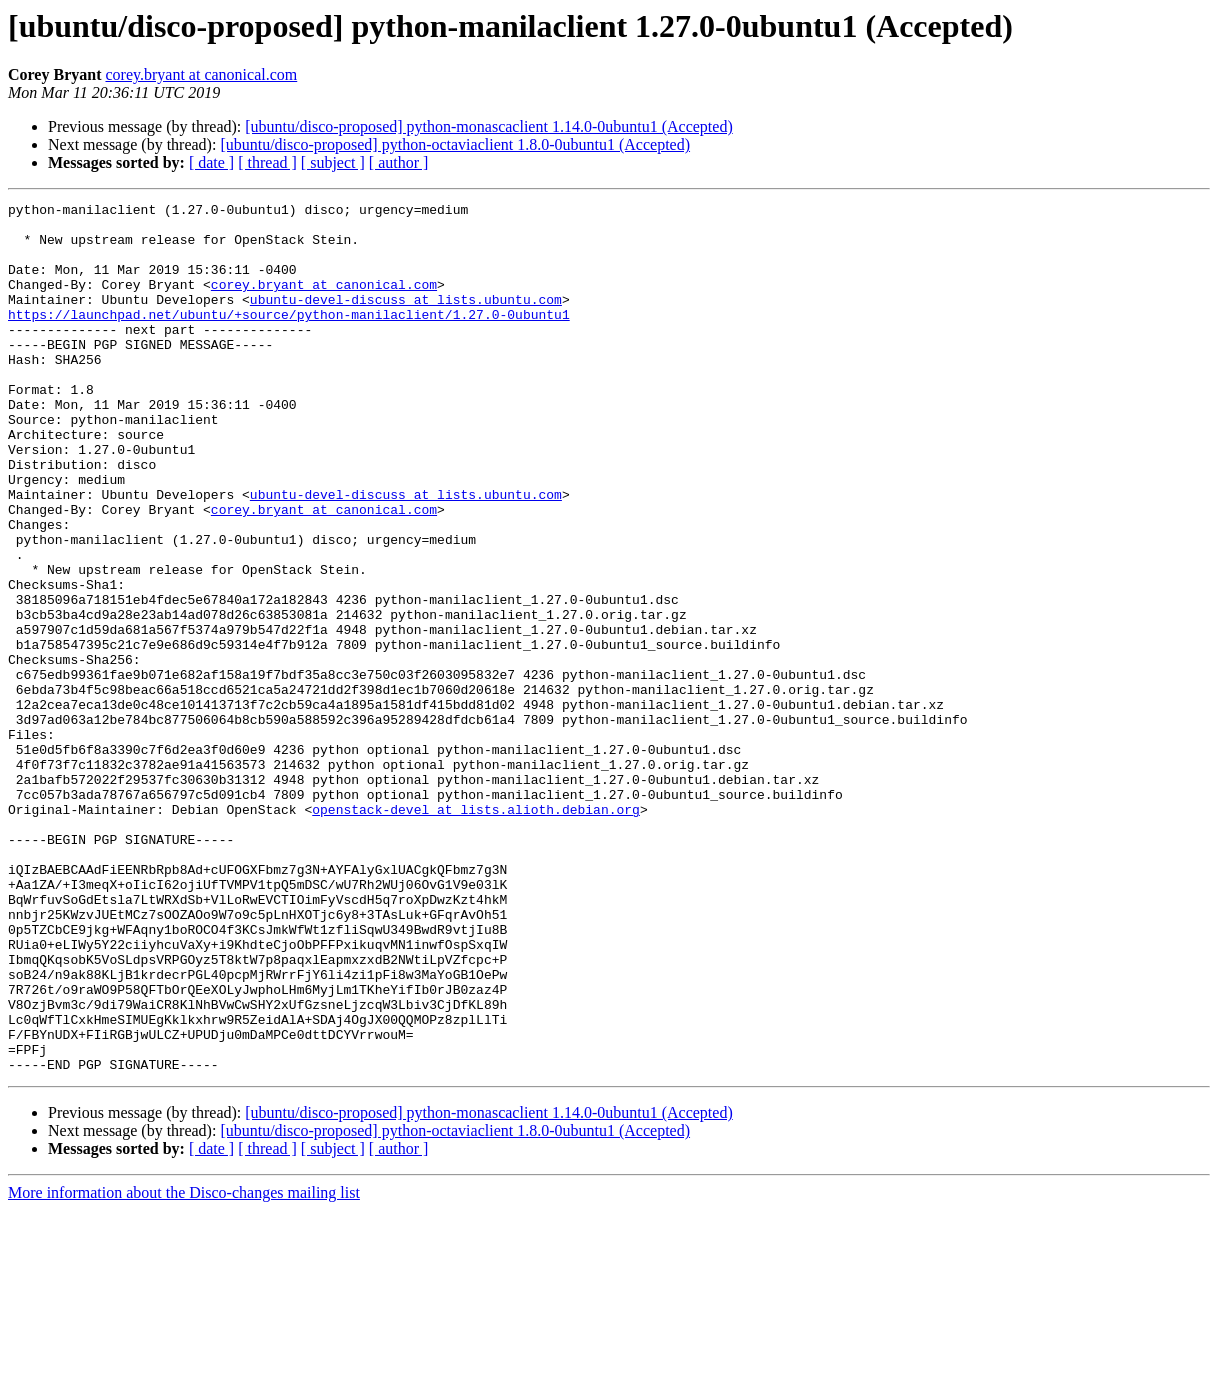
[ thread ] (267, 162)
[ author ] (399, 162)
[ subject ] (333, 162)
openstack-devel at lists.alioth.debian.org (476, 932)
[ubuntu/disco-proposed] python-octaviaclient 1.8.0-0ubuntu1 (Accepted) (455, 144)
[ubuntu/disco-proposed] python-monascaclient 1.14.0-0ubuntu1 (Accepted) (488, 126)
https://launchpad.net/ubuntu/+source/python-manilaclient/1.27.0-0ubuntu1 (289, 338)
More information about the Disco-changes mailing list (184, 1366)
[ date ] (211, 162)
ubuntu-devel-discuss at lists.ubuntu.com (406, 320)
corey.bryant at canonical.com (201, 74)
